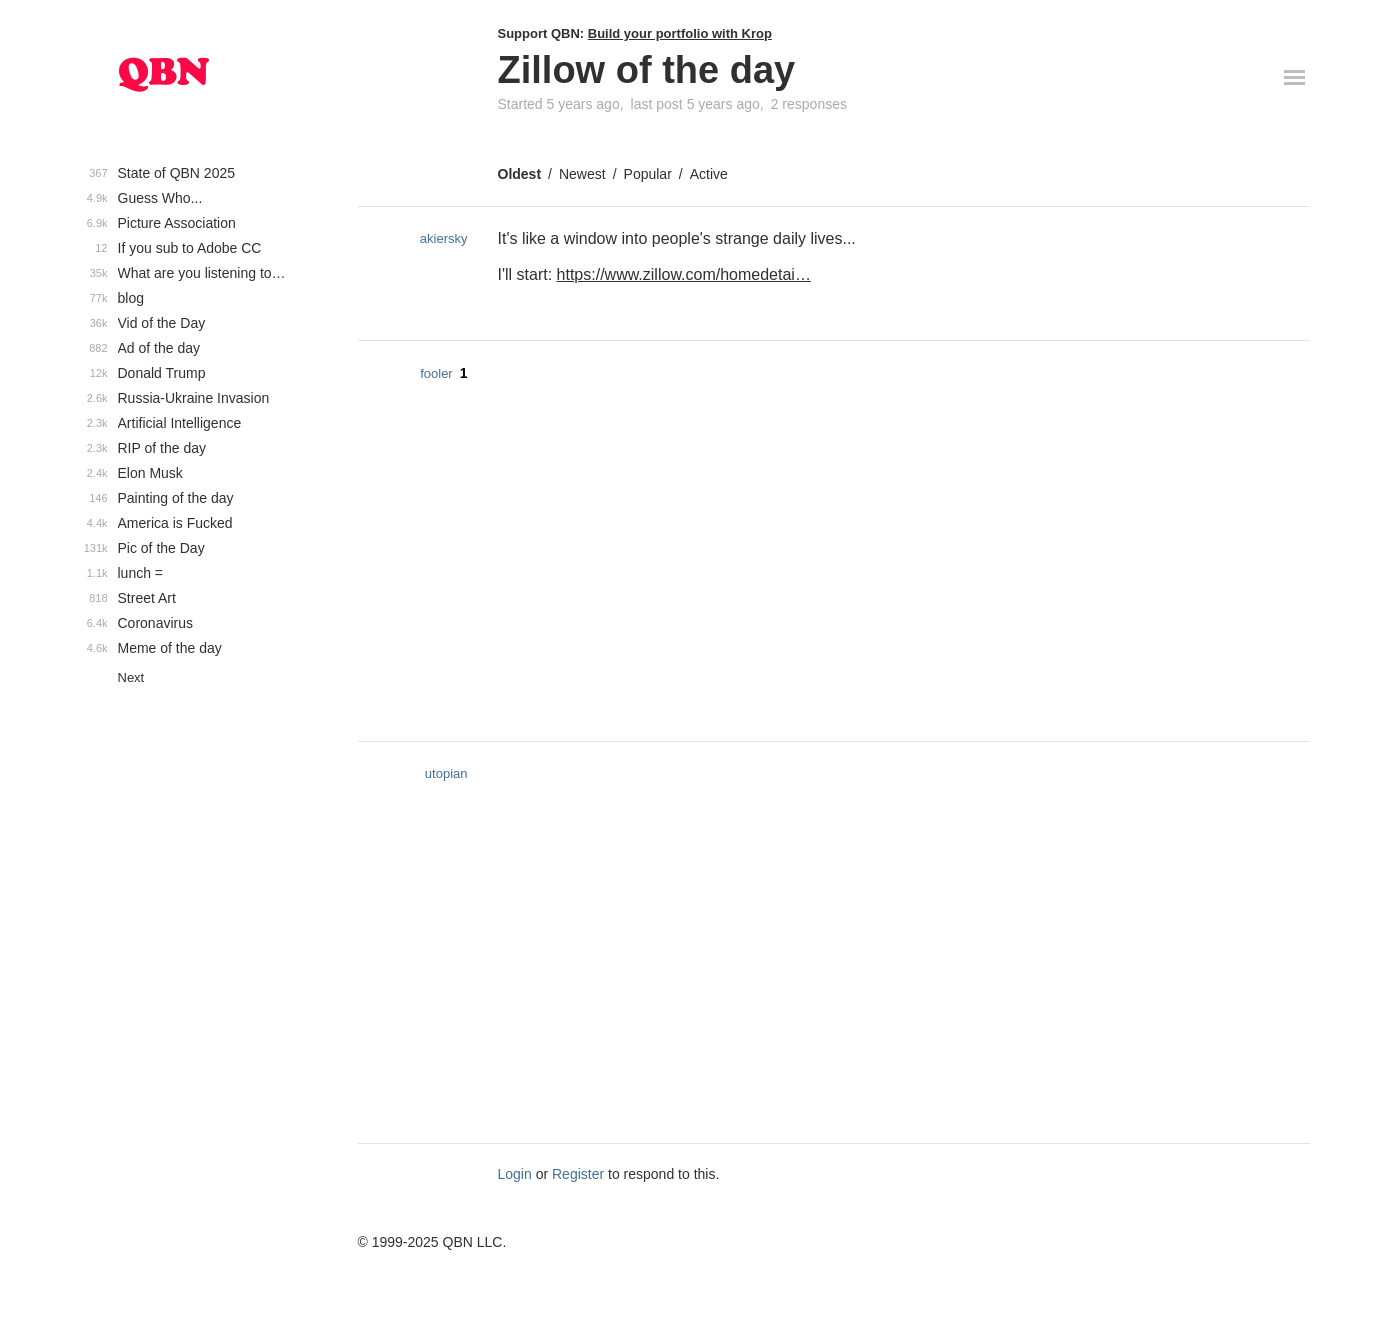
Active (709, 174)
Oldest (520, 174)
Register (578, 1174)
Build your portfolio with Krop (680, 33)
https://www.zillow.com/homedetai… (684, 274)
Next (131, 677)
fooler (436, 373)
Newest (582, 174)
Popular (648, 174)
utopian (446, 773)
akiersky (444, 238)
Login (515, 1174)
